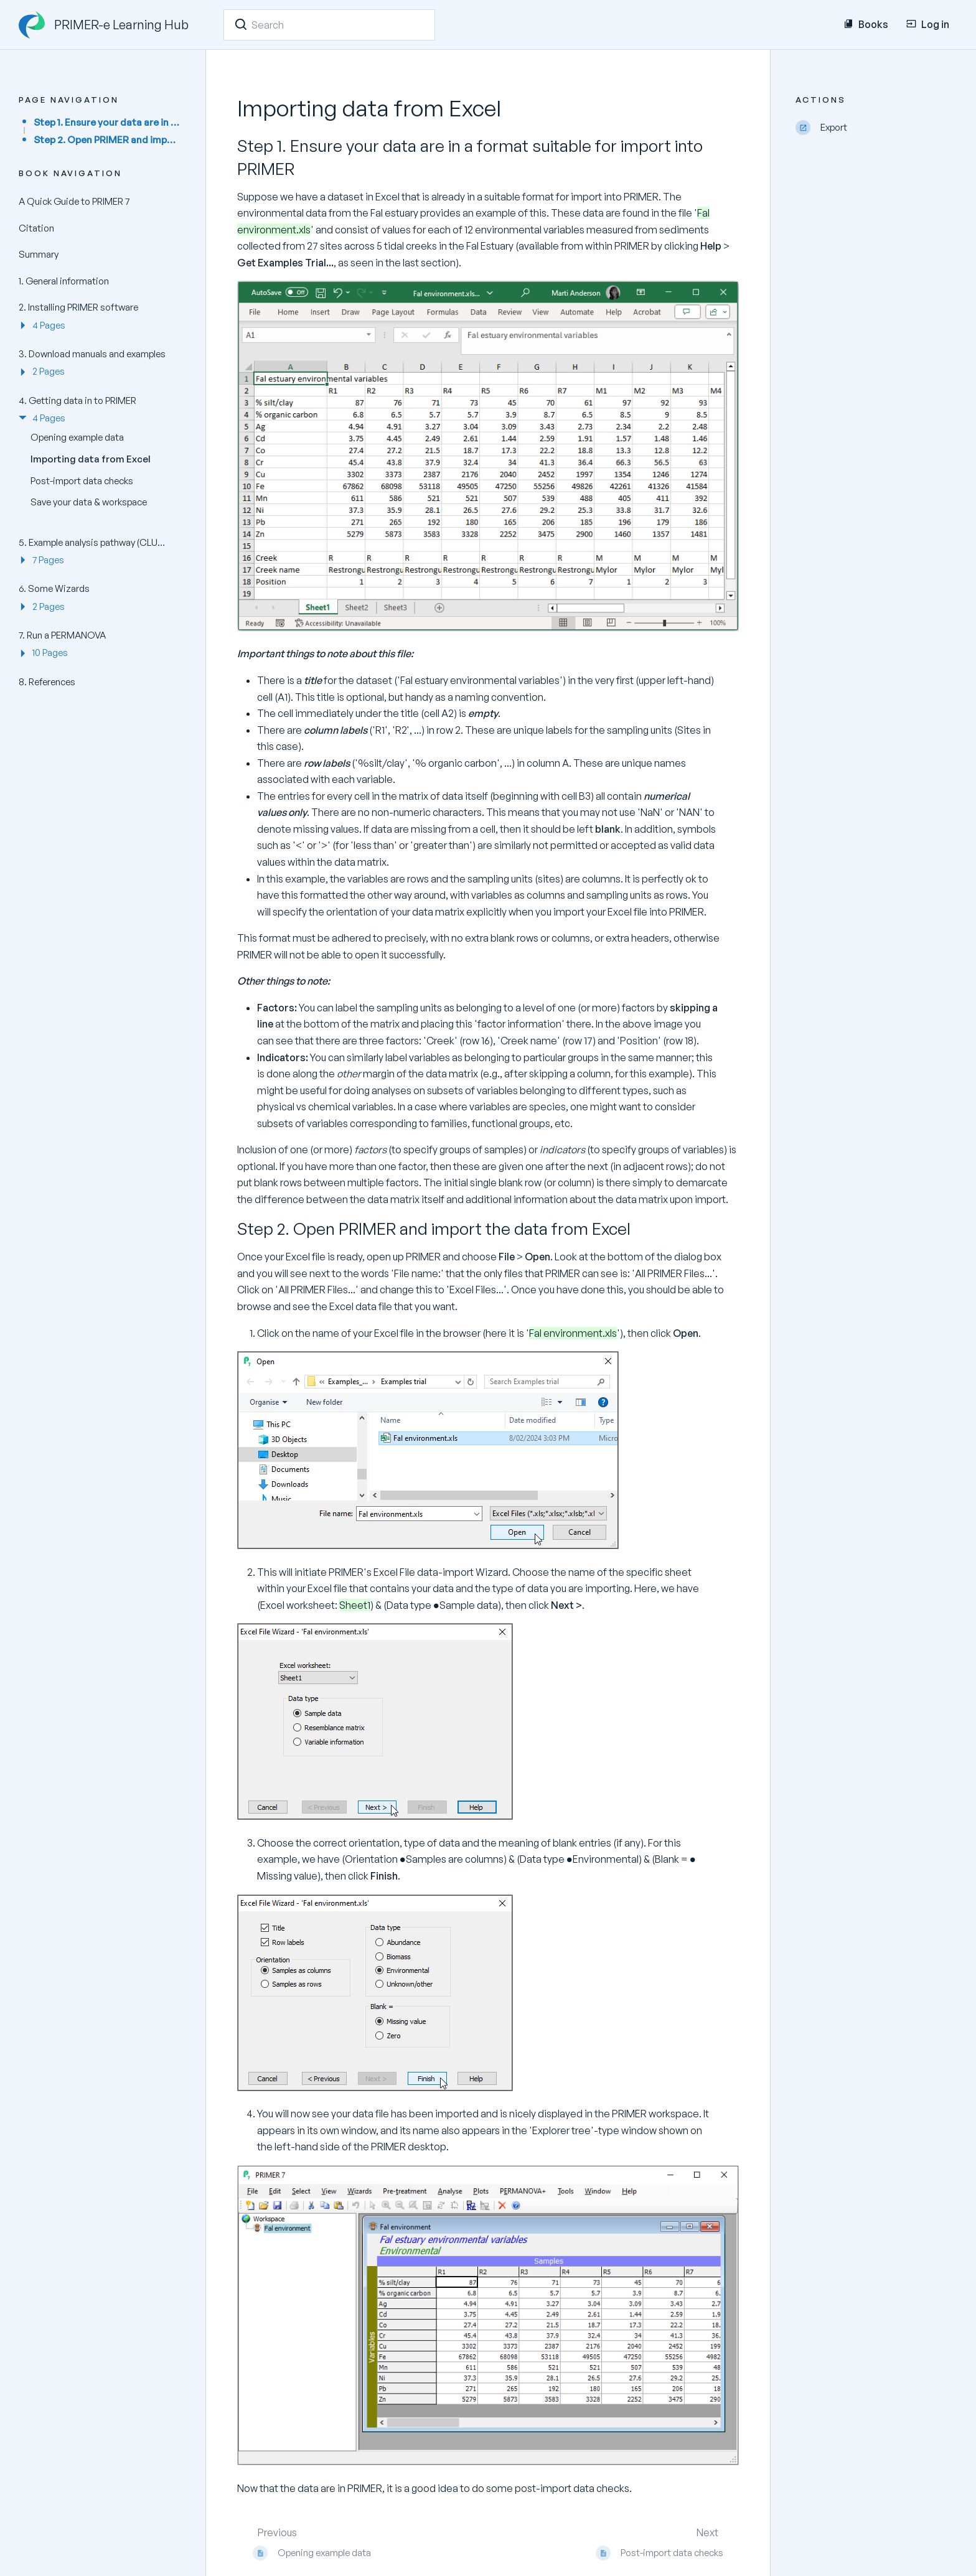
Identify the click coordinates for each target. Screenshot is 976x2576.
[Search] (240, 24)
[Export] (876, 128)
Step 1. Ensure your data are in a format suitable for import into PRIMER (107, 122)
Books (865, 24)
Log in (927, 24)
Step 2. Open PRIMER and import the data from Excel (107, 140)
